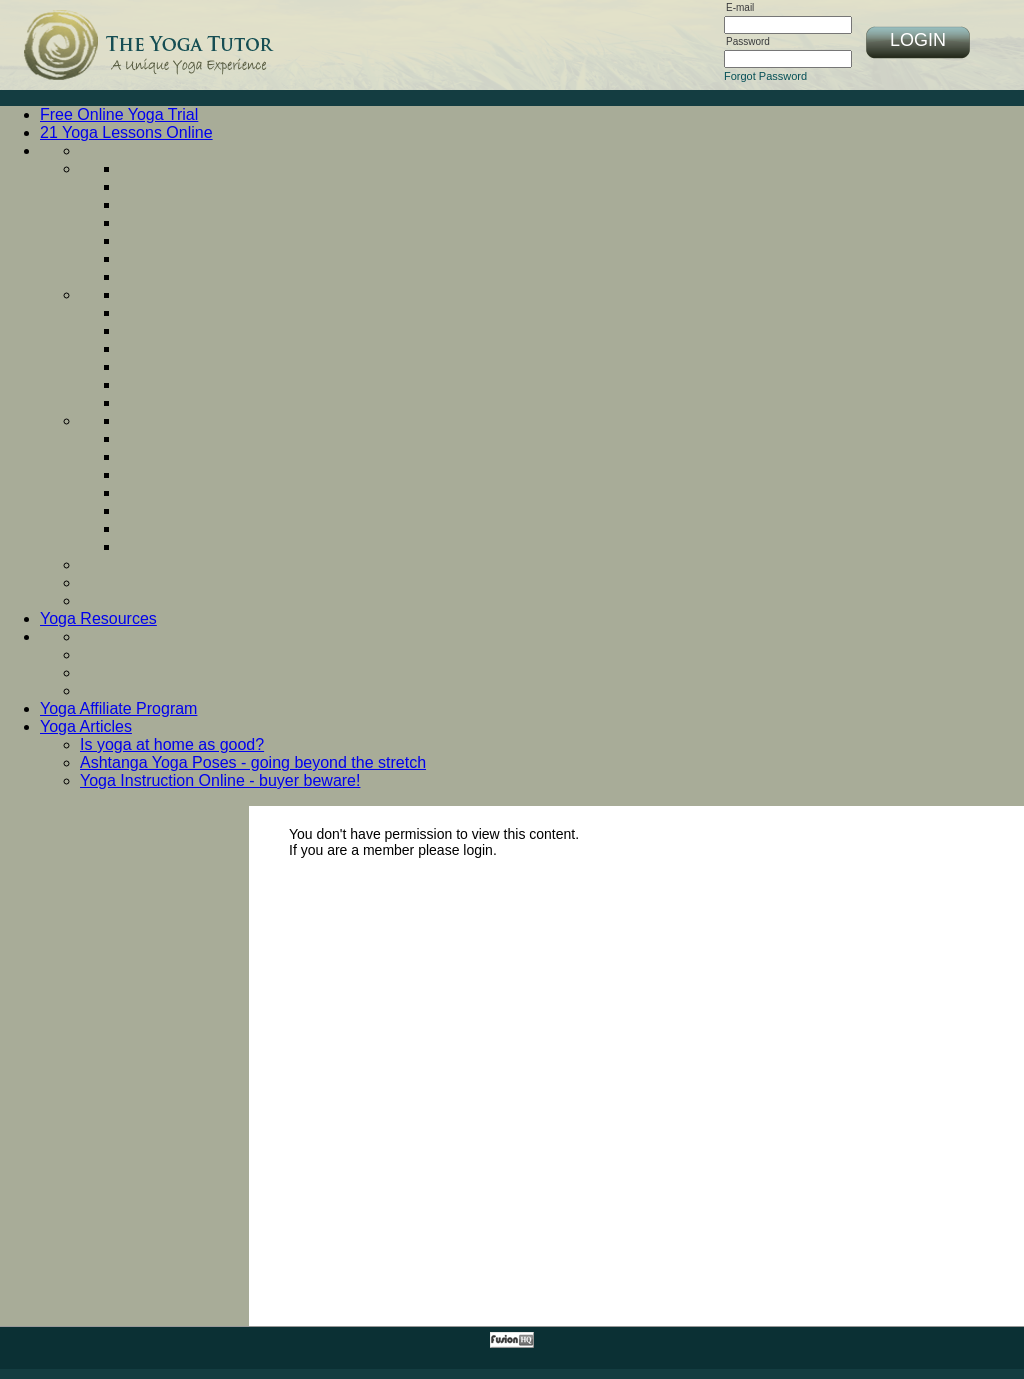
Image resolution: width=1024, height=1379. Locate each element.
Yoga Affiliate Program (118, 708)
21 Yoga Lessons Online (126, 132)
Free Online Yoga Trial (119, 114)
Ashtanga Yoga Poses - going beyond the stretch (253, 762)
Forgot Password (765, 76)
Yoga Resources (98, 618)
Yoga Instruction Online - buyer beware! (220, 780)
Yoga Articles (86, 726)
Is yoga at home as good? (172, 744)
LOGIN (918, 40)
